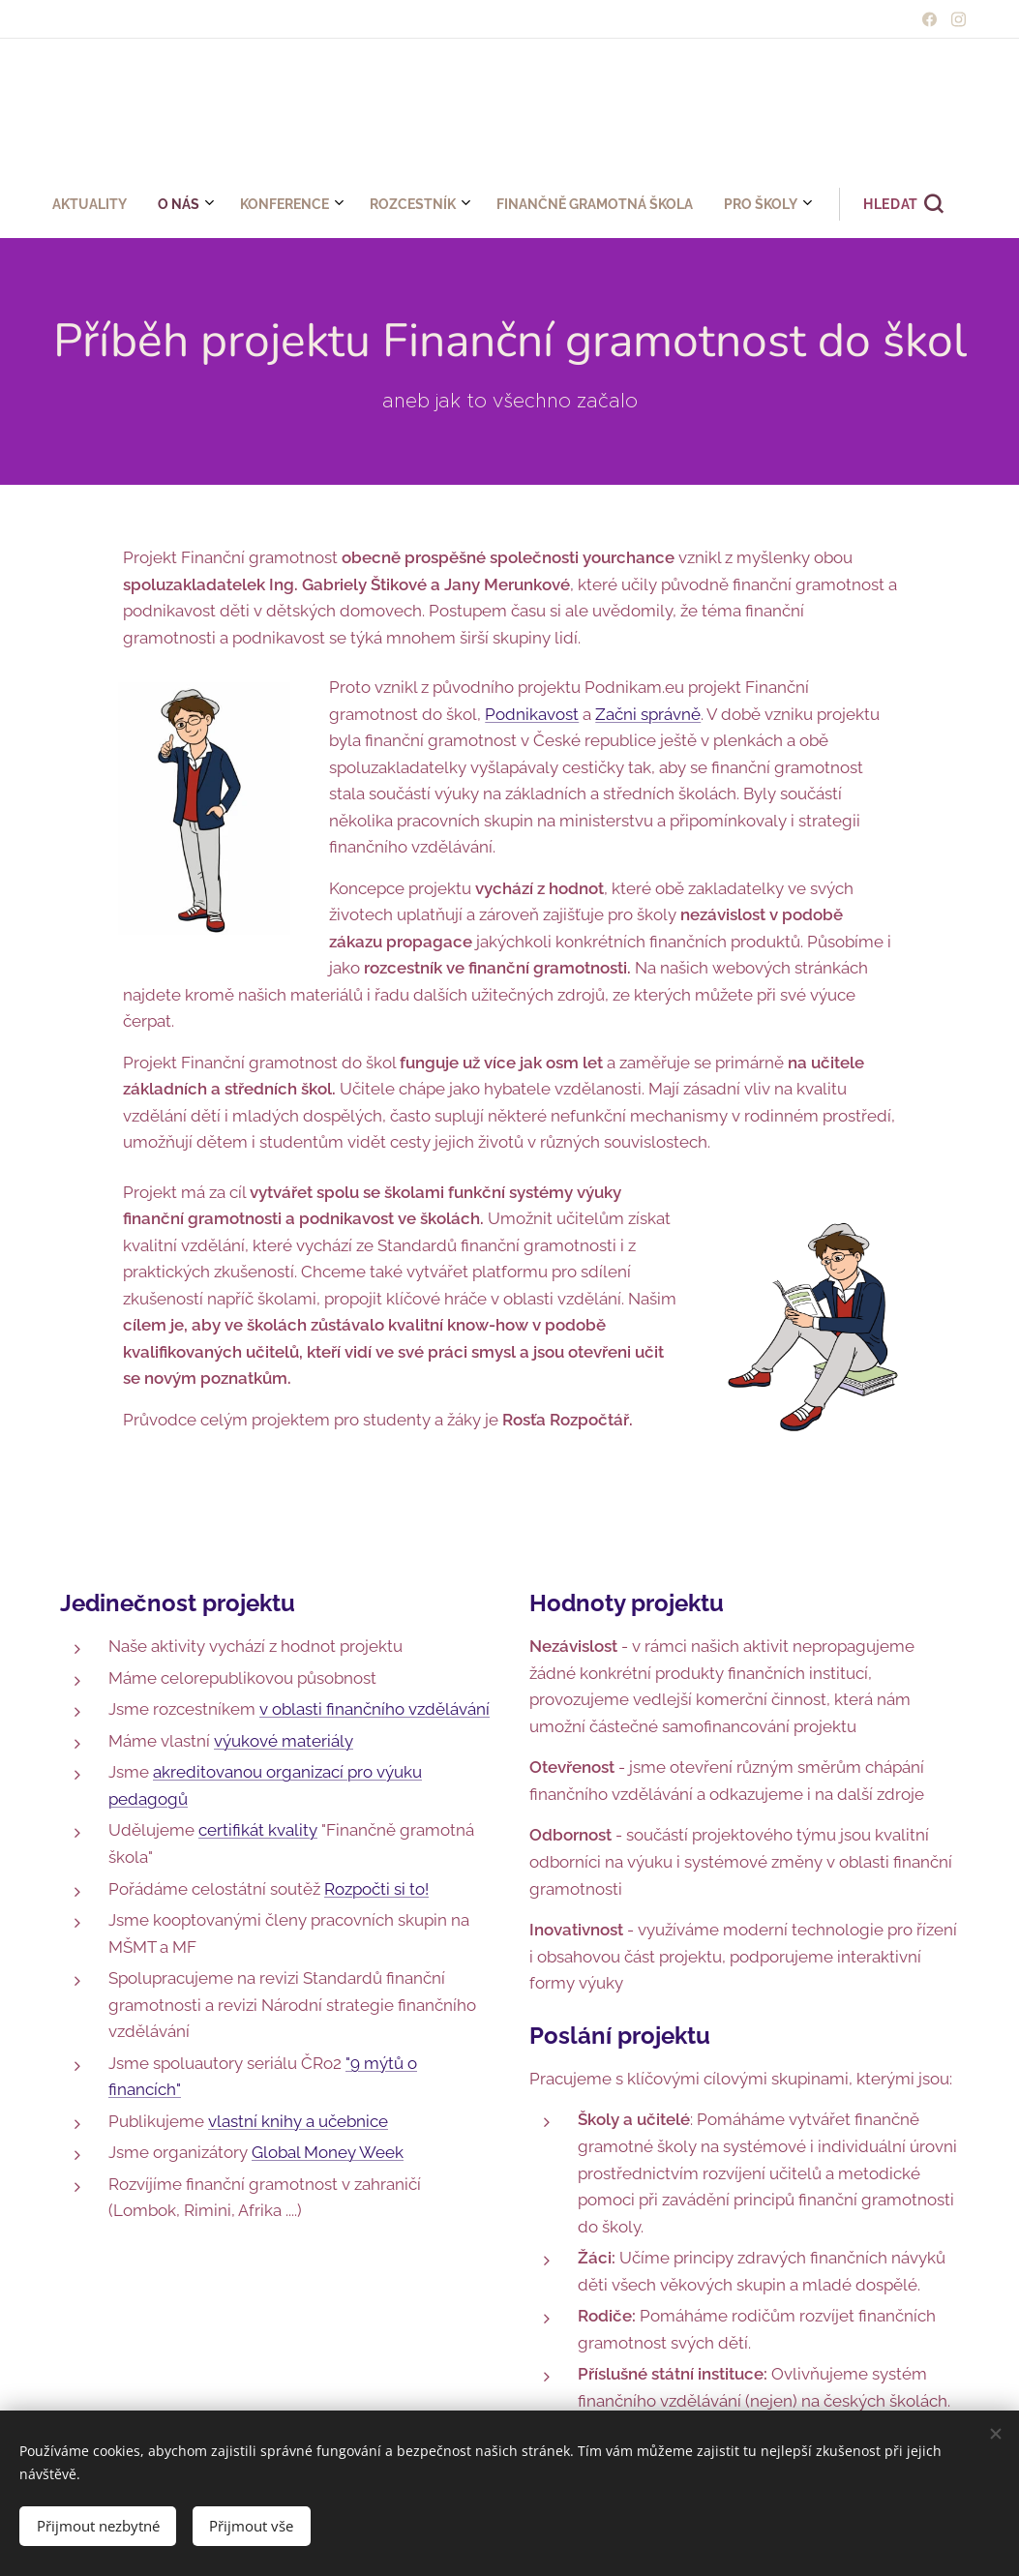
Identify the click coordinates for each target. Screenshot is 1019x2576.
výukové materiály (283, 1740)
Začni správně (648, 713)
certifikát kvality (257, 1830)
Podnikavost (532, 713)
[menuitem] (340, 204)
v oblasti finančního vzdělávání (374, 1709)
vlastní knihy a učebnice (298, 2120)
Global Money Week (328, 2152)
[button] (622, 204)
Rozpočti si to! (376, 1888)
